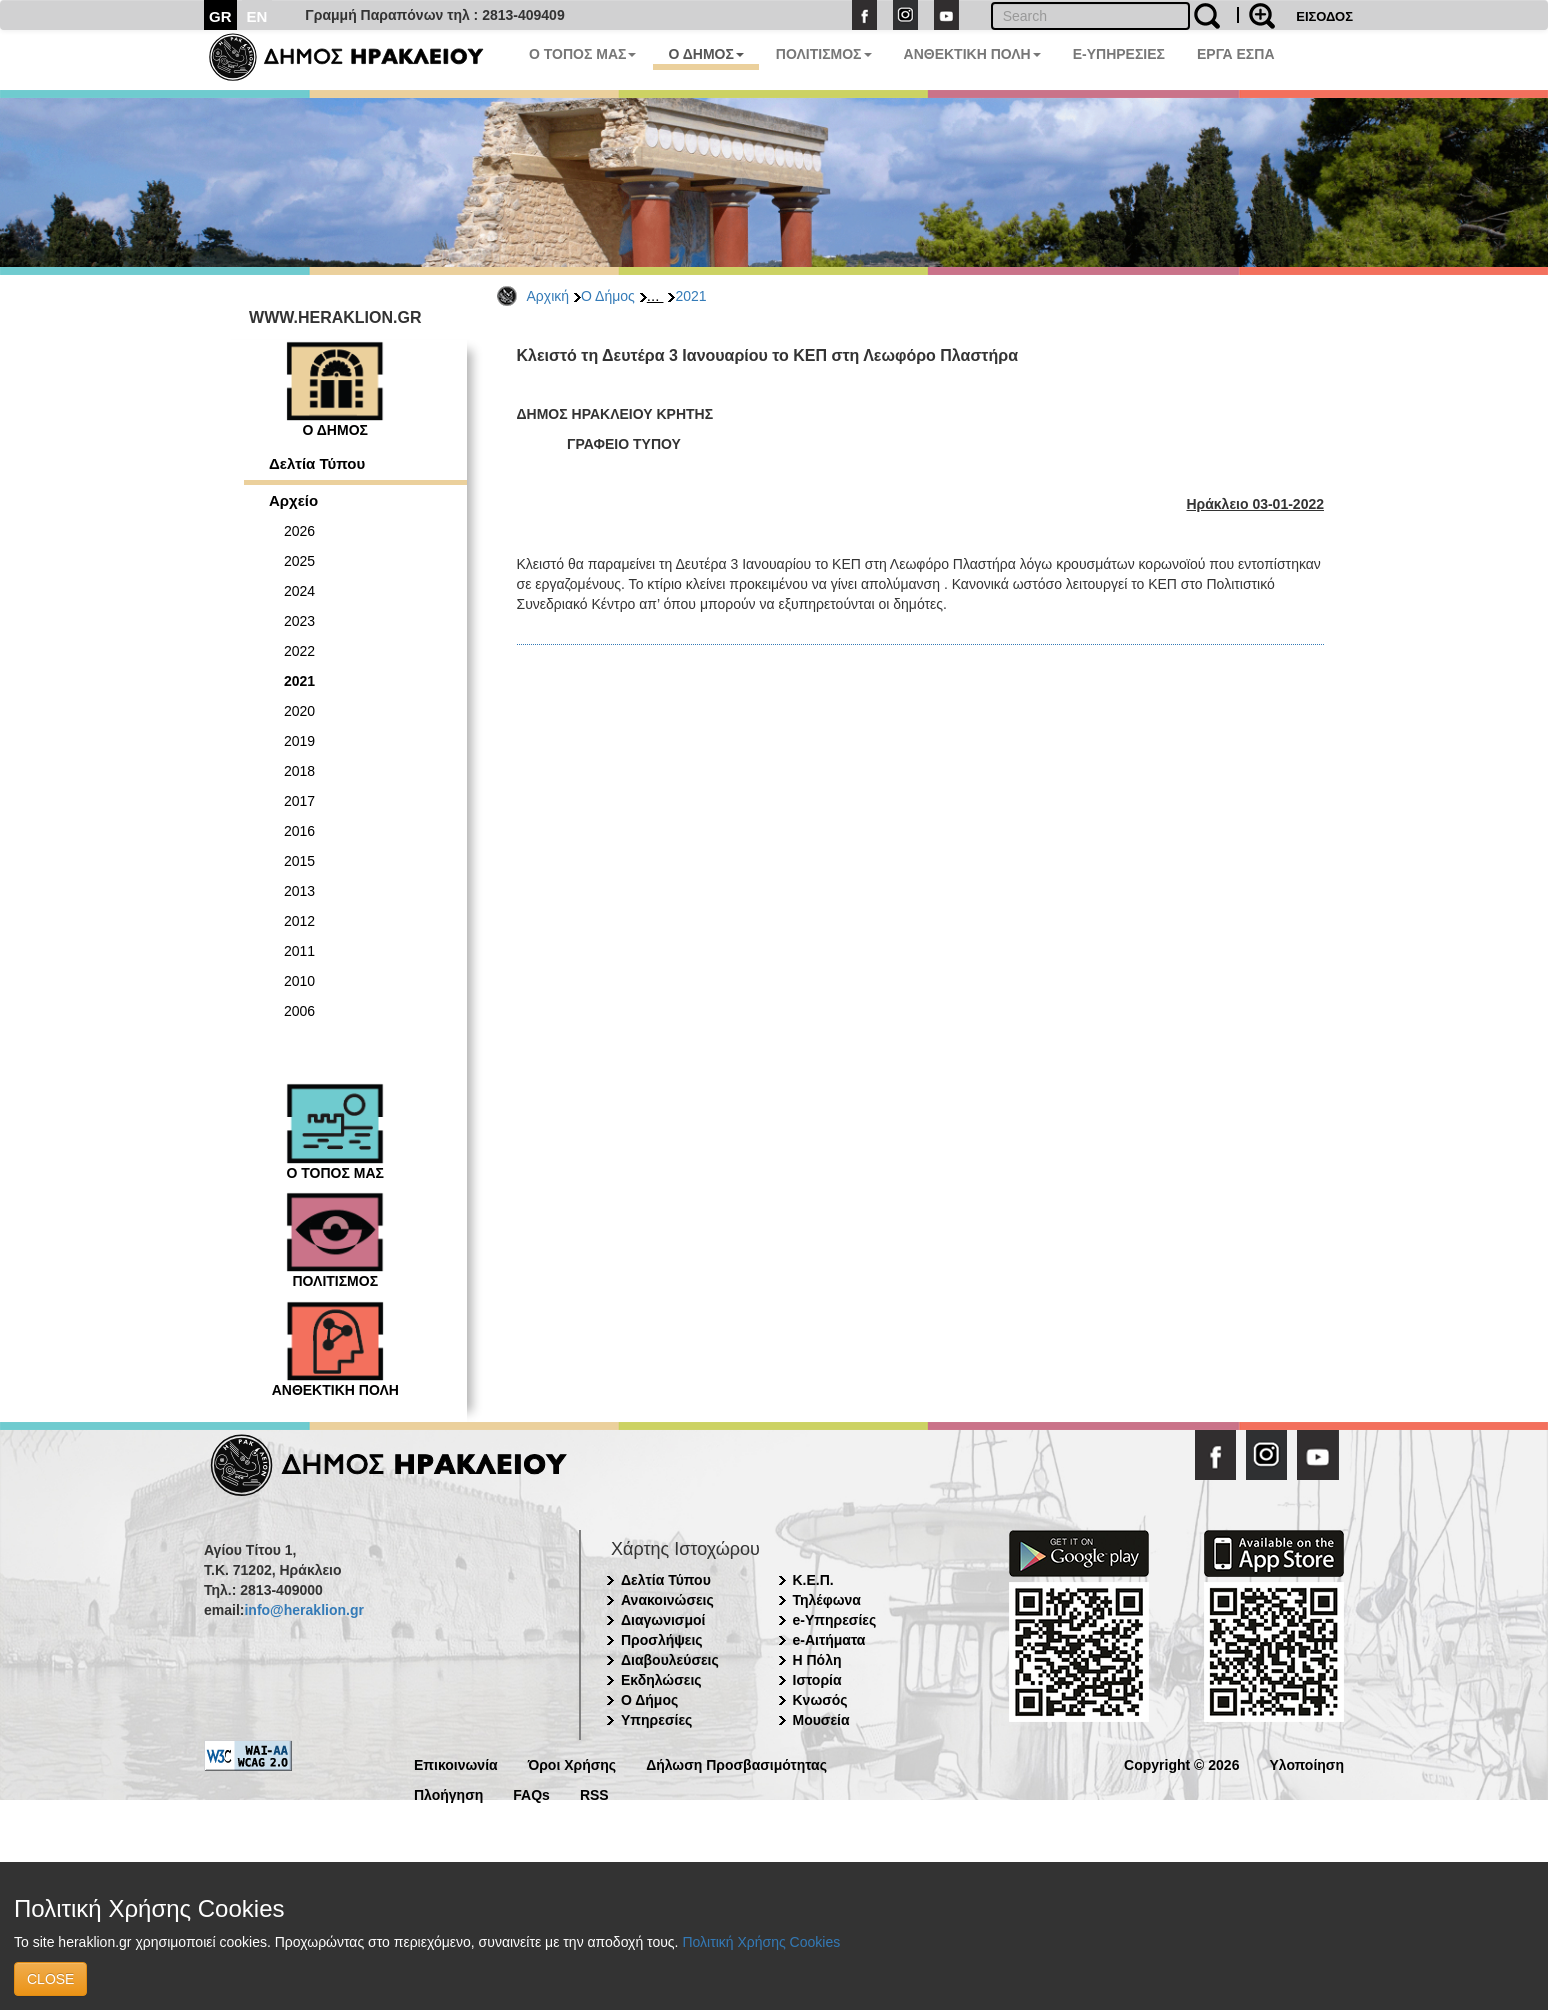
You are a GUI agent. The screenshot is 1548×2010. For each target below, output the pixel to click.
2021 (690, 296)
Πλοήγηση (448, 1793)
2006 (299, 1011)
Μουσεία (821, 1720)
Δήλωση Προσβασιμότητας (736, 1763)
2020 (299, 711)
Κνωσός (820, 1700)
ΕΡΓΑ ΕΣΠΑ (1236, 54)
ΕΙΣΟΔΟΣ (1324, 16)
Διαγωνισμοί (663, 1620)
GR (220, 16)
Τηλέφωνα (827, 1600)
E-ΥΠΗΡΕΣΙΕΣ (1119, 54)
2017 (299, 801)
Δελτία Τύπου (317, 463)
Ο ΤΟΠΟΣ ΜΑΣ (582, 54)
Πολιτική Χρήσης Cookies (761, 1942)
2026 (299, 531)
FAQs (531, 1793)
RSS (594, 1793)
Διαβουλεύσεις (670, 1660)
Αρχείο (293, 500)
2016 (299, 831)
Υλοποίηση (1306, 1763)
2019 (299, 741)
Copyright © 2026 (1181, 1763)
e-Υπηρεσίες (835, 1620)
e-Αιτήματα (829, 1640)
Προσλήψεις (662, 1640)
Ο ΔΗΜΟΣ (705, 54)
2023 (299, 621)
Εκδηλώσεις (661, 1680)
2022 (299, 651)
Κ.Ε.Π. (813, 1580)
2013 (299, 891)
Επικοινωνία (456, 1763)
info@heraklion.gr (303, 1610)
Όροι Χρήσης (572, 1763)
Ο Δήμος (608, 296)
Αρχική (548, 296)
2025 (299, 561)
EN (257, 16)
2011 (299, 951)
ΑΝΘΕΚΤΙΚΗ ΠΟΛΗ (972, 54)
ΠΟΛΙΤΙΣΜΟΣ (824, 54)
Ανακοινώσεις (667, 1600)
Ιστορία (817, 1680)
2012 (299, 921)
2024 (299, 591)
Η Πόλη (817, 1660)
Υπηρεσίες (656, 1720)
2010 (299, 981)
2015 (299, 861)
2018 (299, 771)
